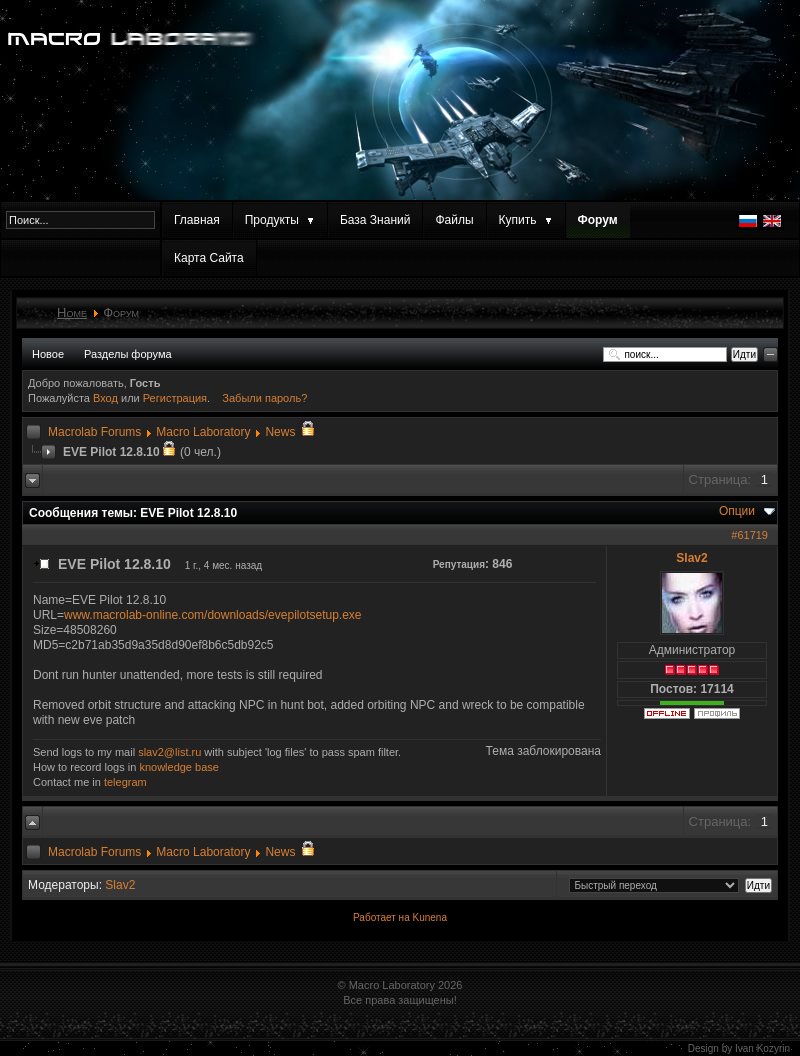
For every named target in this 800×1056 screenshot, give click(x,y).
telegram (125, 782)
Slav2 (691, 558)
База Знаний (375, 220)
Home (72, 312)
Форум (598, 220)
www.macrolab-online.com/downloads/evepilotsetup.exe (213, 615)
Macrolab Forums (94, 432)
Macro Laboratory (203, 432)
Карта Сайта (209, 258)
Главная (197, 220)
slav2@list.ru (169, 752)
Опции (737, 511)
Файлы (454, 220)
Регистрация (175, 398)
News (280, 432)
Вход (107, 398)
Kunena (429, 917)
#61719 (749, 535)
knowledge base (179, 767)
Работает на (381, 917)
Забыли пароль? (264, 398)
